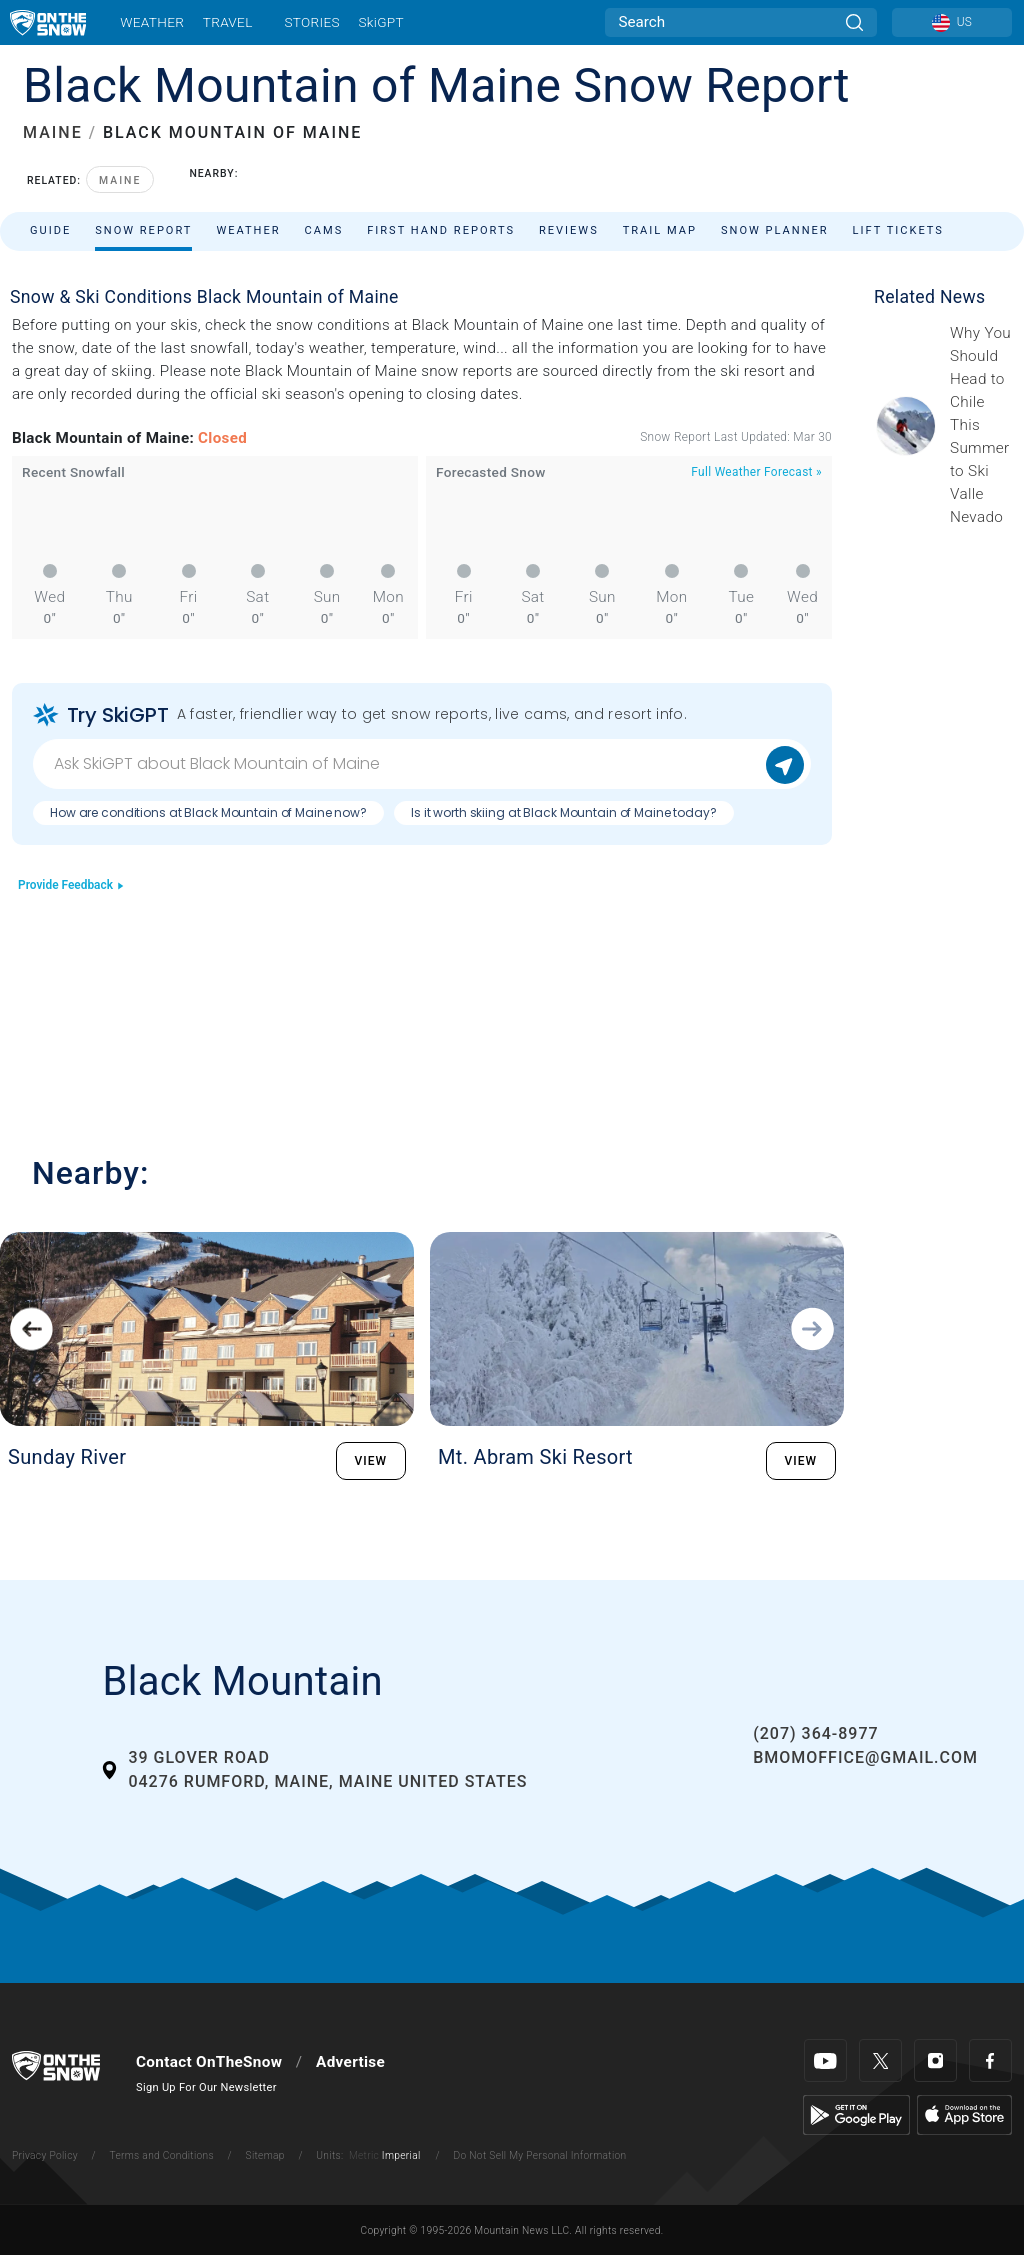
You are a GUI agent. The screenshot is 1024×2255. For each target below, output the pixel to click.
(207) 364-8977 (815, 1733)
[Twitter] (880, 2060)
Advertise (350, 2062)
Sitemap (265, 2155)
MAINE (53, 132)
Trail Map (660, 230)
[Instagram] (935, 2060)
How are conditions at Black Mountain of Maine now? (208, 812)
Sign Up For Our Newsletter (206, 2087)
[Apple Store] (964, 2114)
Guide (50, 230)
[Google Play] (856, 2114)
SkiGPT (380, 22)
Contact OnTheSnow (209, 2062)
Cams (324, 230)
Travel (228, 22)
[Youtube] (825, 2060)
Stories (311, 22)
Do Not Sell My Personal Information (539, 2155)
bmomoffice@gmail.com (865, 1757)
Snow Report (143, 230)
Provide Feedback (71, 885)
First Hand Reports (441, 230)
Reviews (569, 230)
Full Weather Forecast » (756, 472)
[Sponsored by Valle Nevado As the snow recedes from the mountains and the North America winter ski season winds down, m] (981, 425)
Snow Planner (775, 230)
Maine (120, 180)
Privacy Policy (45, 2155)
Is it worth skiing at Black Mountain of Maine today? (564, 812)
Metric (364, 2155)
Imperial (401, 2155)
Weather (152, 22)
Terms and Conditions (161, 2155)
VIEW (371, 1461)
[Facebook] (990, 2060)
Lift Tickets (898, 230)
